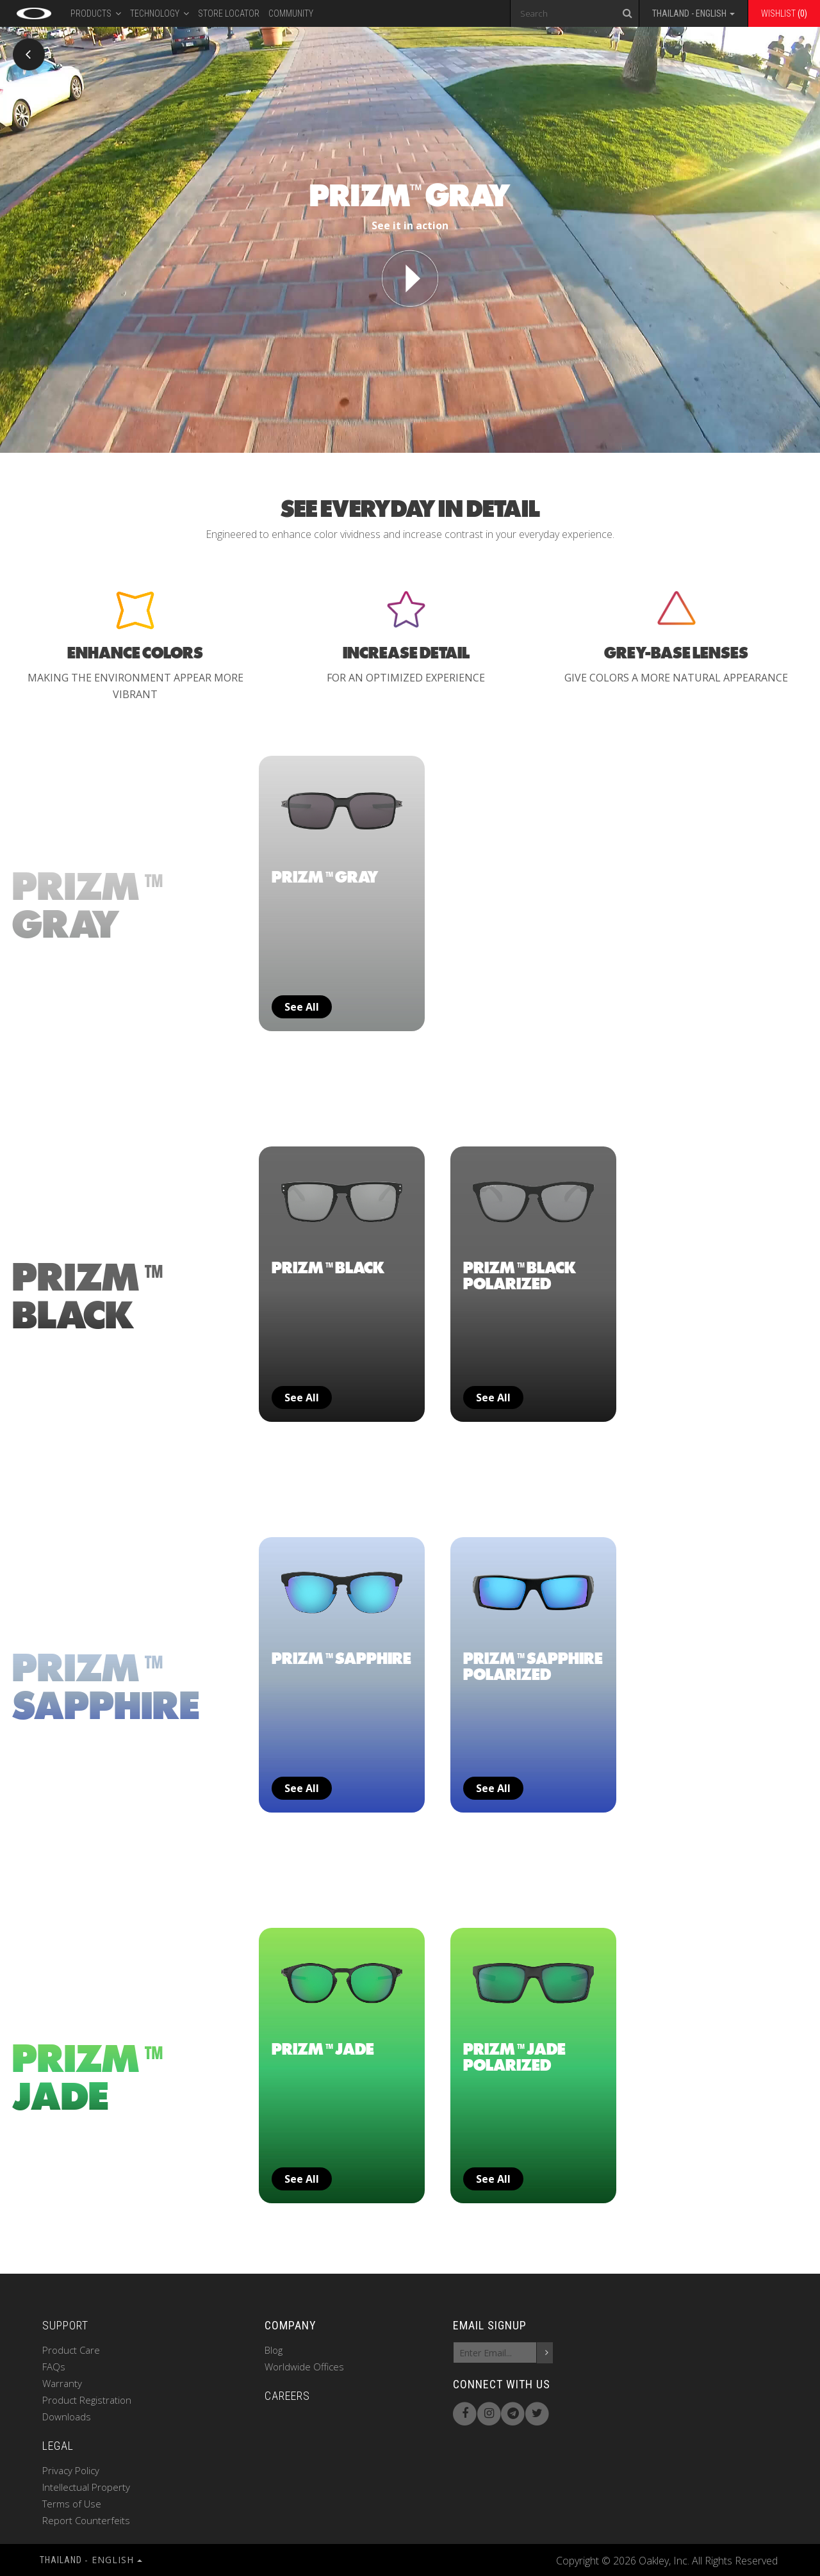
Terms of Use (71, 2503)
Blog (274, 2350)
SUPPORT (65, 2325)
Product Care (71, 2350)
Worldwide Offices (304, 2366)
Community (290, 13)
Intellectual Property (86, 2487)
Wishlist (784, 13)
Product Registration (86, 2399)
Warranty (62, 2383)
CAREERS (287, 2395)
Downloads (66, 2416)
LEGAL (58, 2445)
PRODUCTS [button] (95, 12)
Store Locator (228, 13)
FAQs (53, 2366)
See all (301, 1007)
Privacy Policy (70, 2470)
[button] (693, 15)
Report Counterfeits (86, 2520)
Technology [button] (159, 12)
